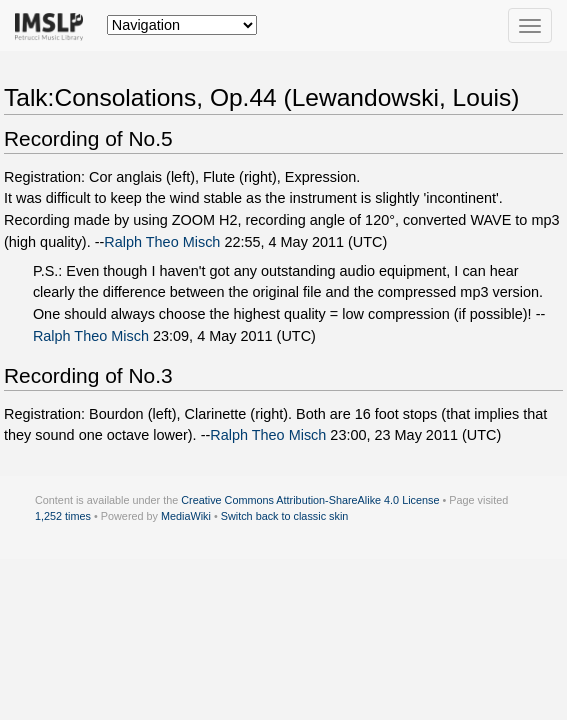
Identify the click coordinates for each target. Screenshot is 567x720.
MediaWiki (186, 516)
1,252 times (63, 516)
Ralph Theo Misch (162, 242)
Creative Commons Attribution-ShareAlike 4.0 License (310, 500)
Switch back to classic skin (285, 516)
